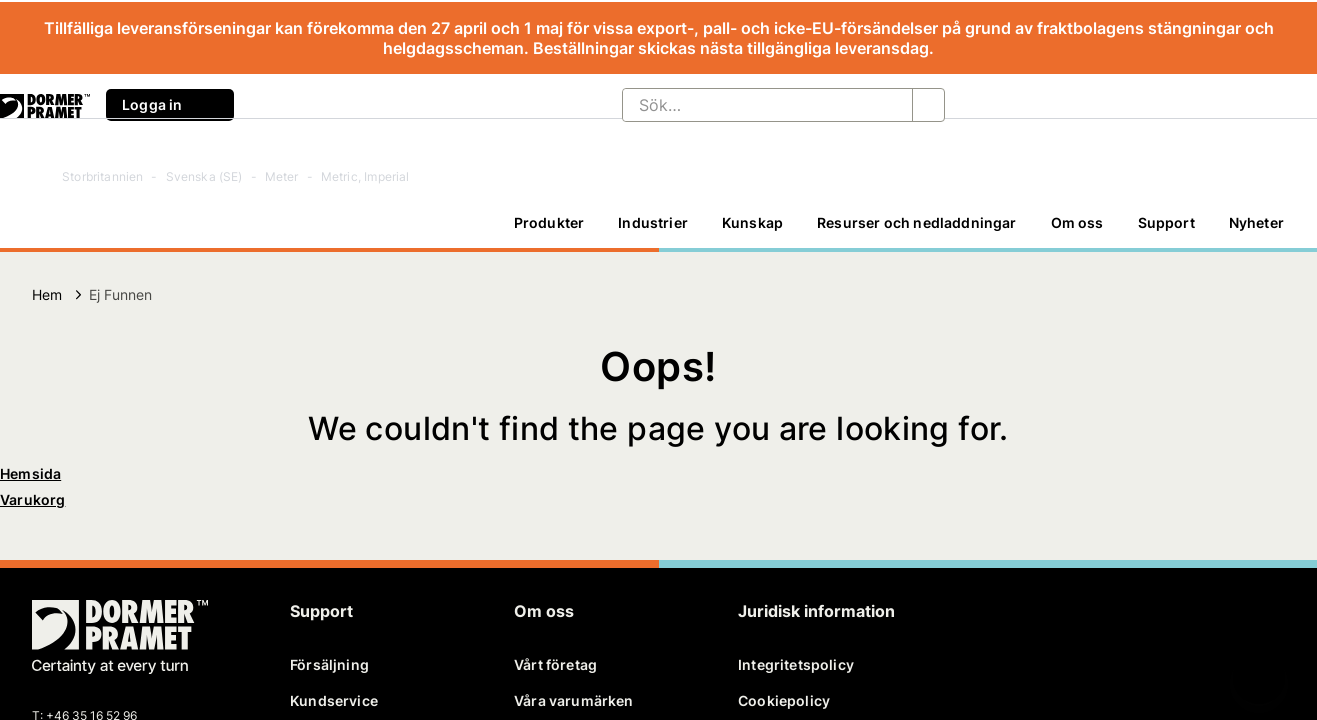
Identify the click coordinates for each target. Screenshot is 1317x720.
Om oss (1077, 222)
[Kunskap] (752, 223)
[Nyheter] (1256, 223)
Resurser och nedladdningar (916, 222)
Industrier (653, 222)
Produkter (549, 222)
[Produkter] (549, 223)
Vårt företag (555, 664)
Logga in (170, 105)
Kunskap (752, 222)
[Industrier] (653, 223)
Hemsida (30, 473)
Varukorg (32, 499)
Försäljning (329, 664)
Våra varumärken (574, 700)
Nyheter (1256, 222)
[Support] (1166, 223)
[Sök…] (751, 105)
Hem (47, 294)
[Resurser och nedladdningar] (916, 223)
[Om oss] (1077, 223)
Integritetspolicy (796, 664)
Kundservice (334, 700)
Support (1166, 222)
